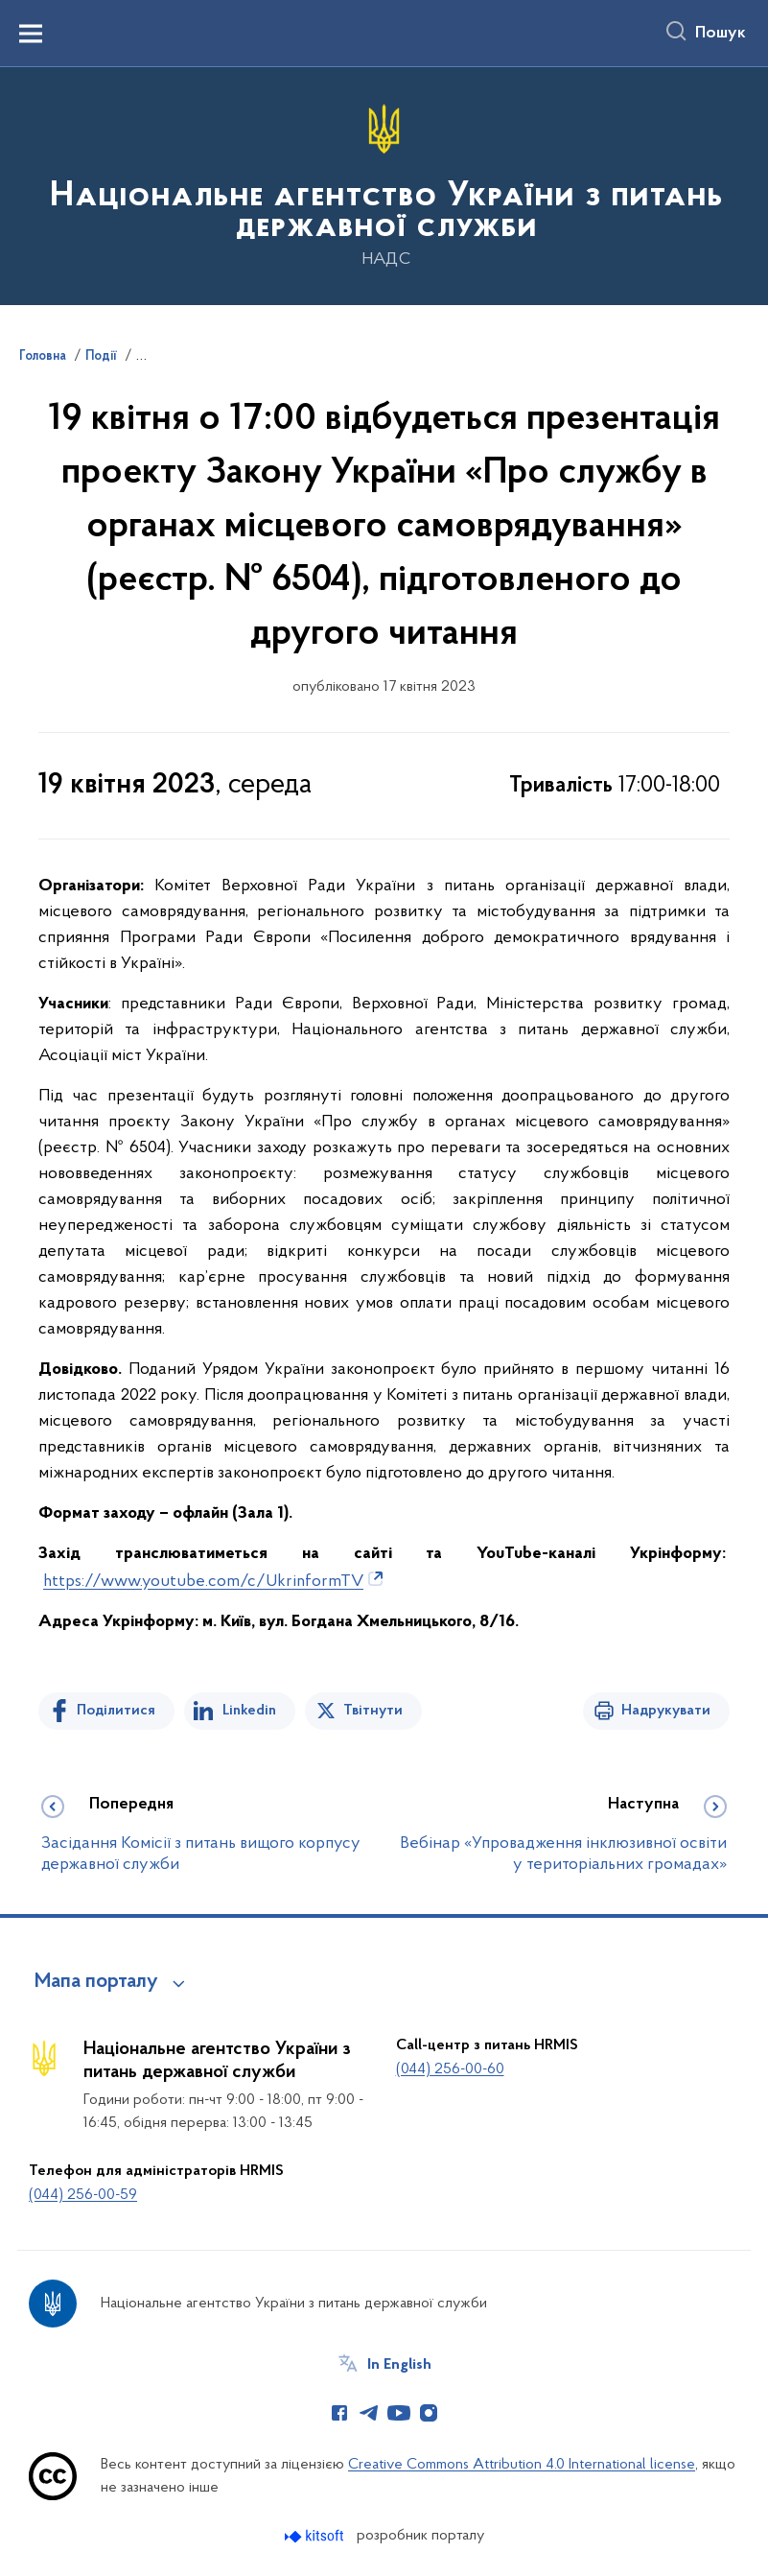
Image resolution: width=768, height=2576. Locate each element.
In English (399, 2365)
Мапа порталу (96, 1982)
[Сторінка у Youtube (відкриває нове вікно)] (398, 2412)
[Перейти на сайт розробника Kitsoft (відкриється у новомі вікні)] (316, 2536)
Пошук (720, 33)
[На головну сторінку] (384, 185)
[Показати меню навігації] (31, 34)
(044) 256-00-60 (450, 2069)
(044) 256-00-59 (83, 2195)
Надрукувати (665, 1710)
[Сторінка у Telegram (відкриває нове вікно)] (369, 2412)
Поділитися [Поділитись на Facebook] (116, 1710)
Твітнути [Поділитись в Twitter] (373, 1710)
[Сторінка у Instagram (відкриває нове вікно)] (428, 2412)
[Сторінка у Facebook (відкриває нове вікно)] (339, 2412)
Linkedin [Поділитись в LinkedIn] (249, 1710)
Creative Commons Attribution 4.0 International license (521, 2464)
